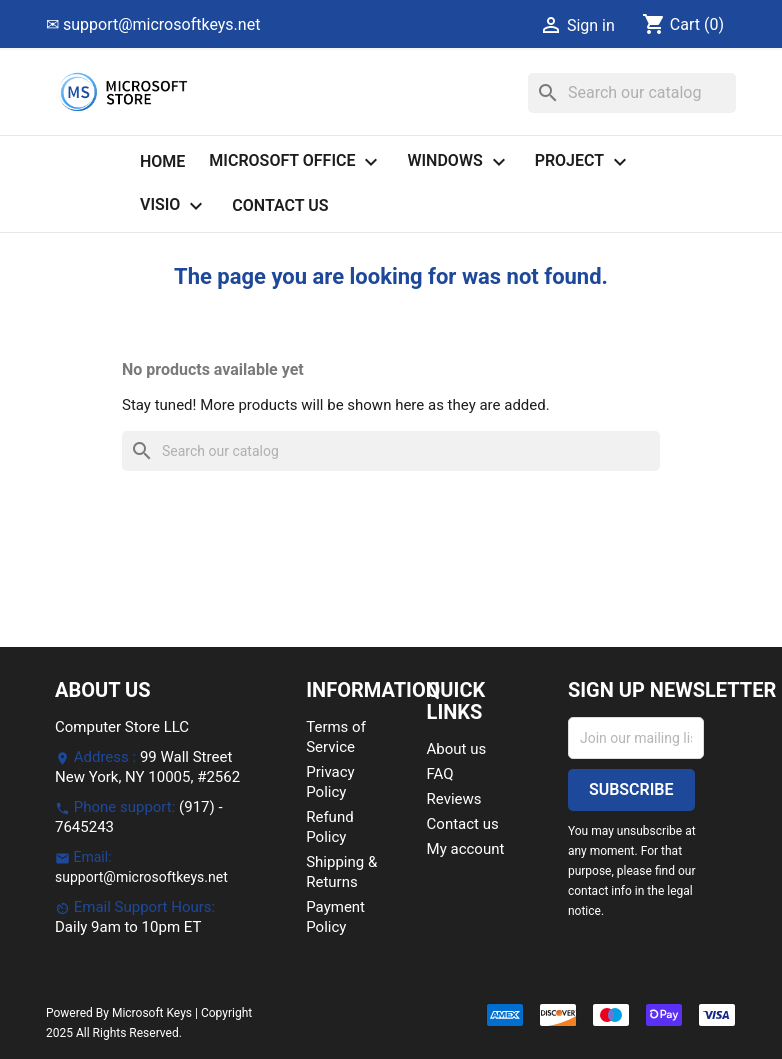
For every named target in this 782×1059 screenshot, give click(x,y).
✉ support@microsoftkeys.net (153, 24)
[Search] (632, 93)
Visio (174, 206)
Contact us (280, 205)
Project (583, 162)
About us (457, 749)
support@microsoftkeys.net (141, 877)
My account (466, 849)
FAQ (440, 774)
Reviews (454, 799)
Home (162, 161)
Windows (458, 162)
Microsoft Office (296, 162)
